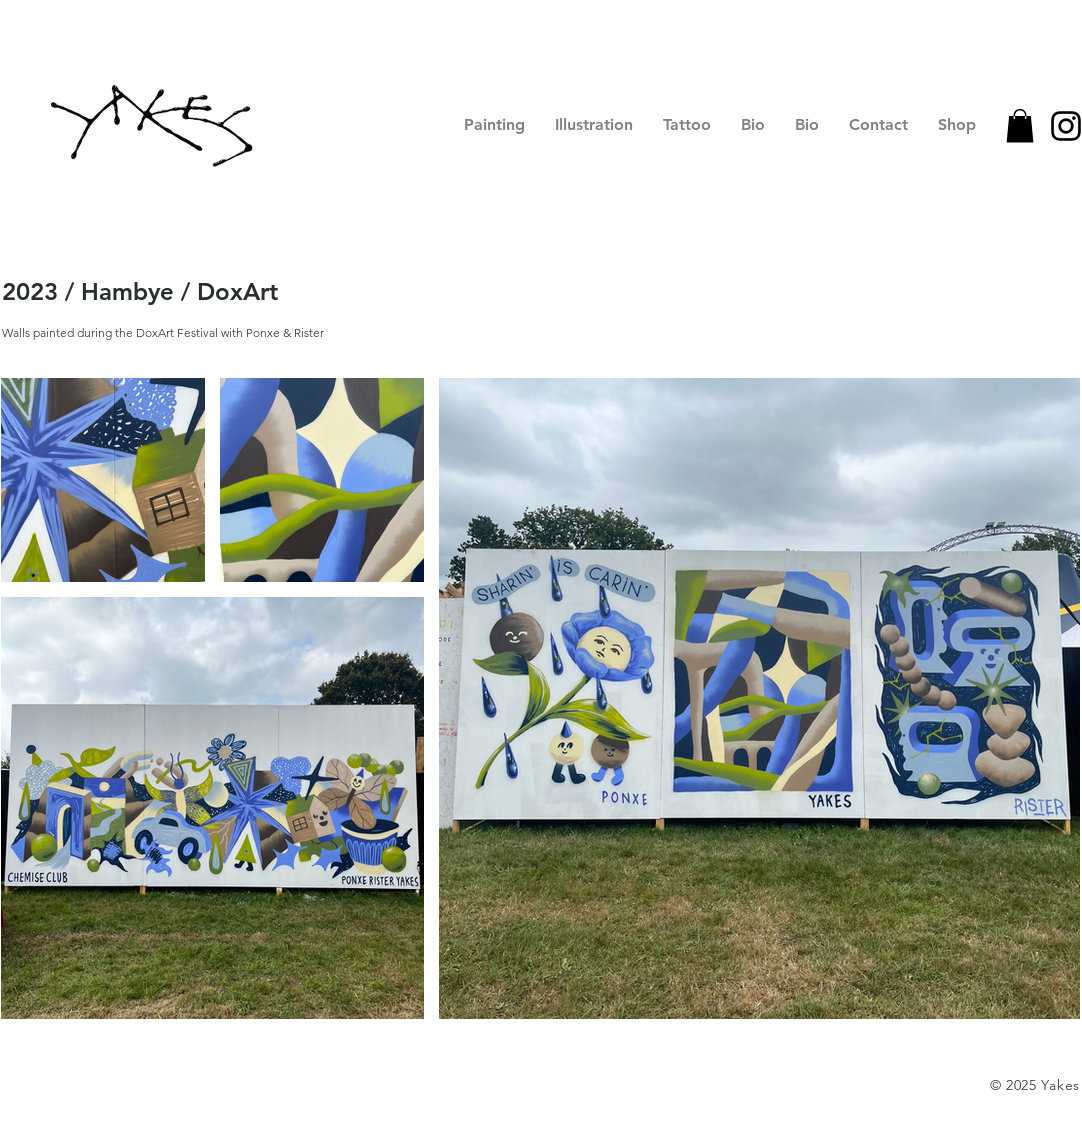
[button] (1020, 125)
